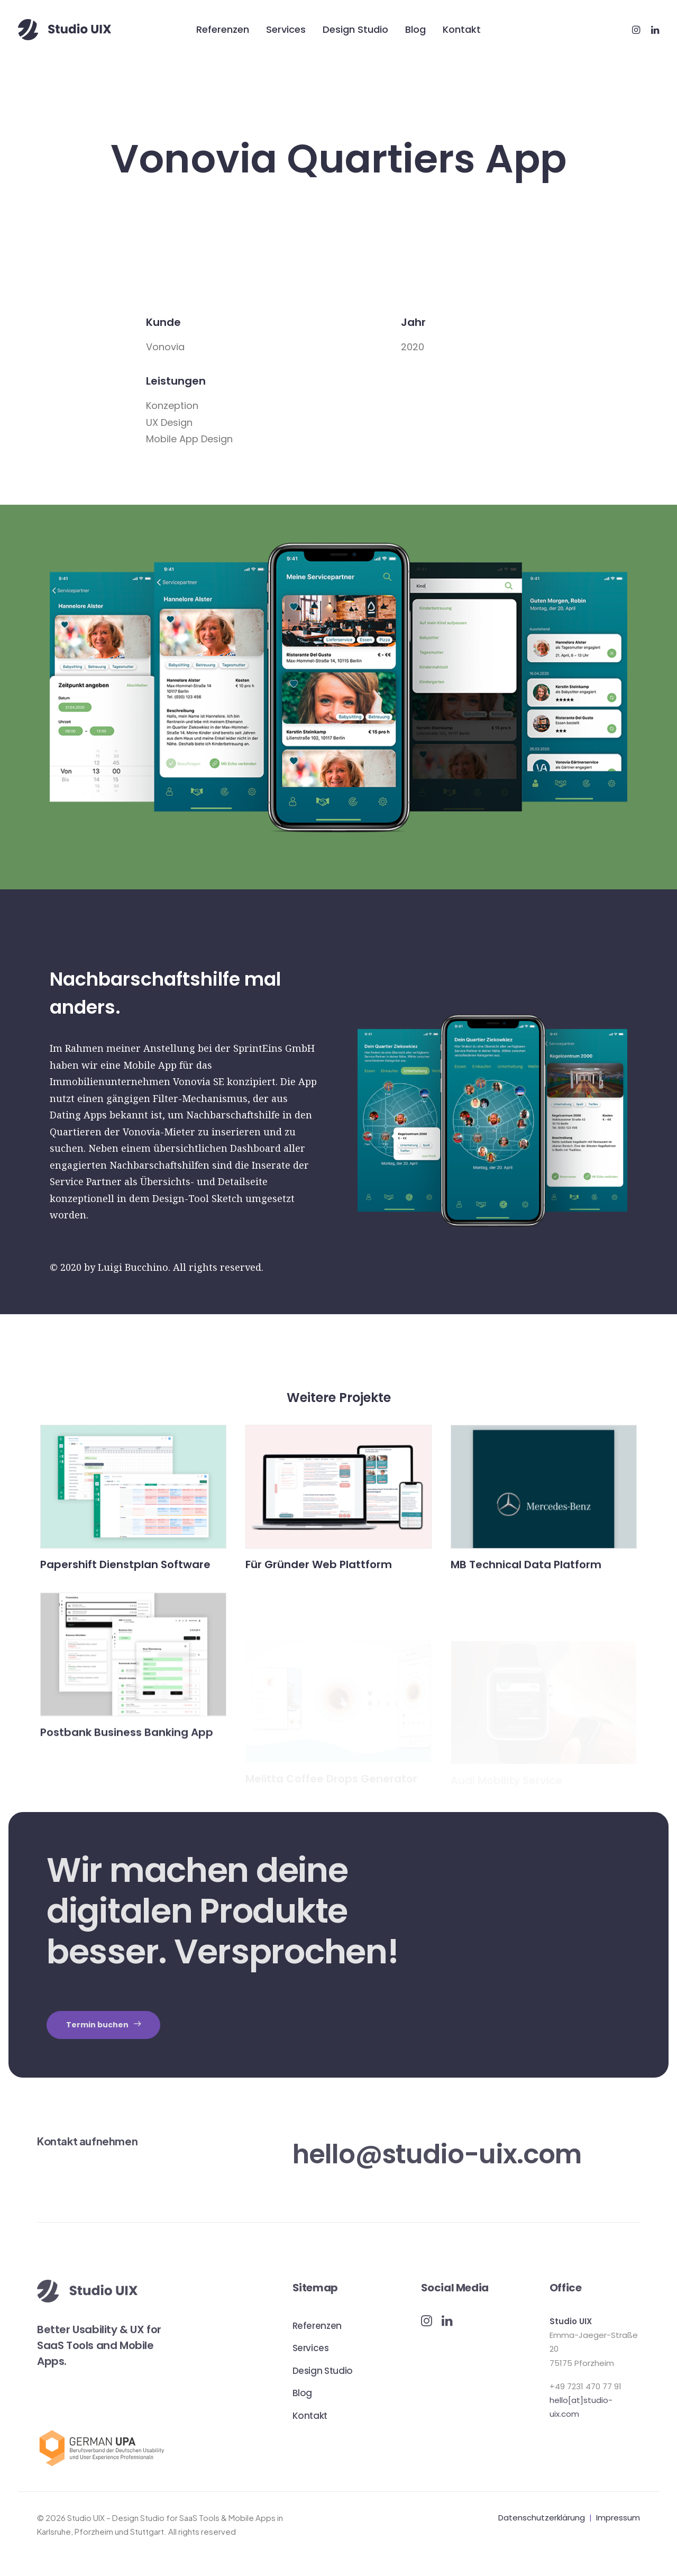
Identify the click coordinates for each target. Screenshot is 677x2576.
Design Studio (355, 29)
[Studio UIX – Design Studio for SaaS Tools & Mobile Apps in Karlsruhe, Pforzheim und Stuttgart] (64, 29)
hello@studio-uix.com (436, 2153)
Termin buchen (103, 2024)
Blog (415, 29)
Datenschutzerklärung (541, 2517)
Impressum (618, 2517)
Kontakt (462, 29)
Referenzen (222, 29)
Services (286, 29)
